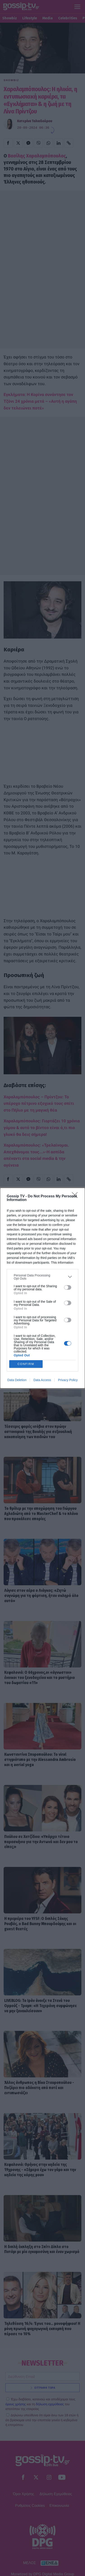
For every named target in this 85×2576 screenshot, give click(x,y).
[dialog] (42, 1288)
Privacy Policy (68, 1380)
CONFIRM (25, 1364)
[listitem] (42, 1277)
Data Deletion (17, 1380)
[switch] (67, 1287)
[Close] (76, 1196)
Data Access (42, 1380)
